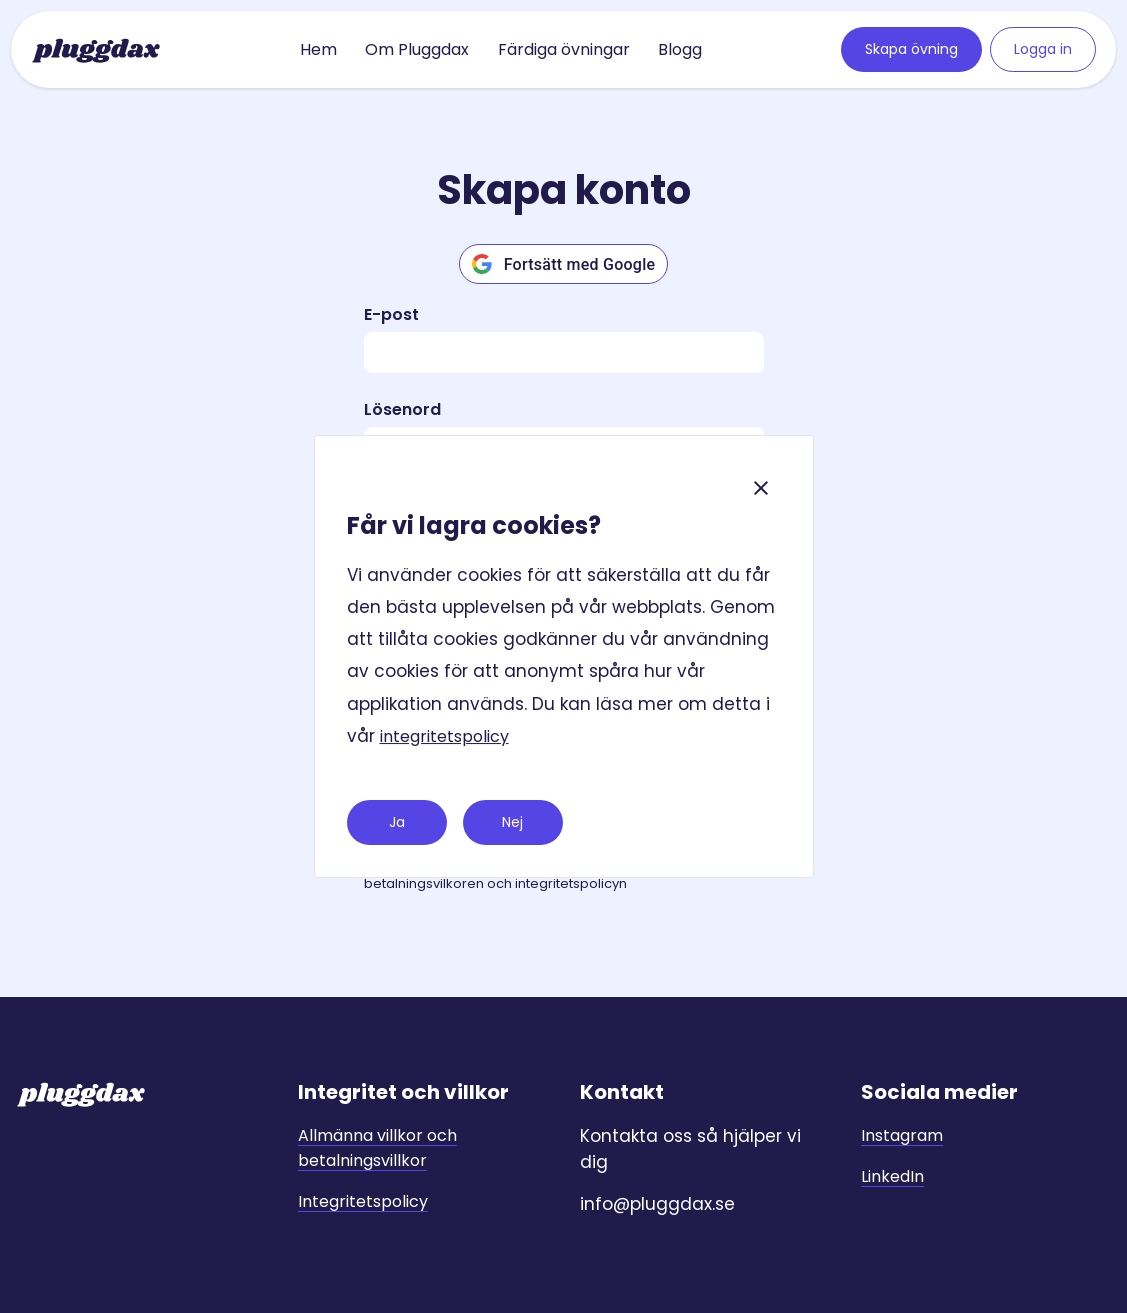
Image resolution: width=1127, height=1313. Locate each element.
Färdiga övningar (564, 49)
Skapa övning (911, 49)
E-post (391, 314)
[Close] (761, 488)
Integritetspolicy (363, 1201)
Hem (318, 49)
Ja (397, 822)
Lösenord (402, 409)
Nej (512, 822)
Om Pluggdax (417, 49)
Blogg (680, 49)
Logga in (1043, 49)
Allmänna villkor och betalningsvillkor (377, 1148)
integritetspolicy (444, 736)
